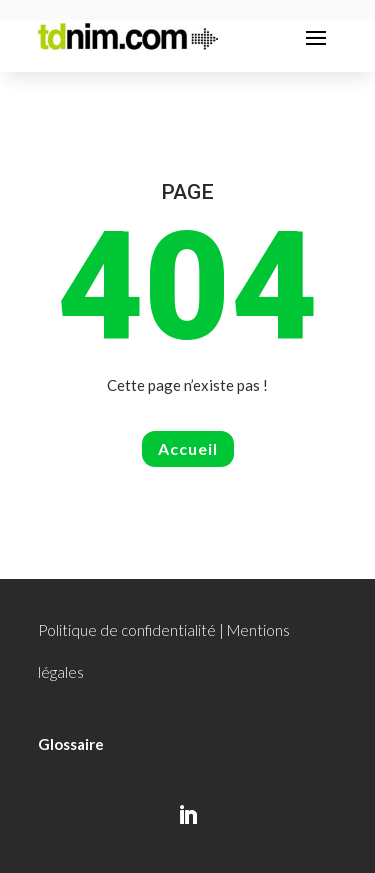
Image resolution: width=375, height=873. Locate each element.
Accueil (188, 448)
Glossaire (71, 744)
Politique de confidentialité (127, 630)
